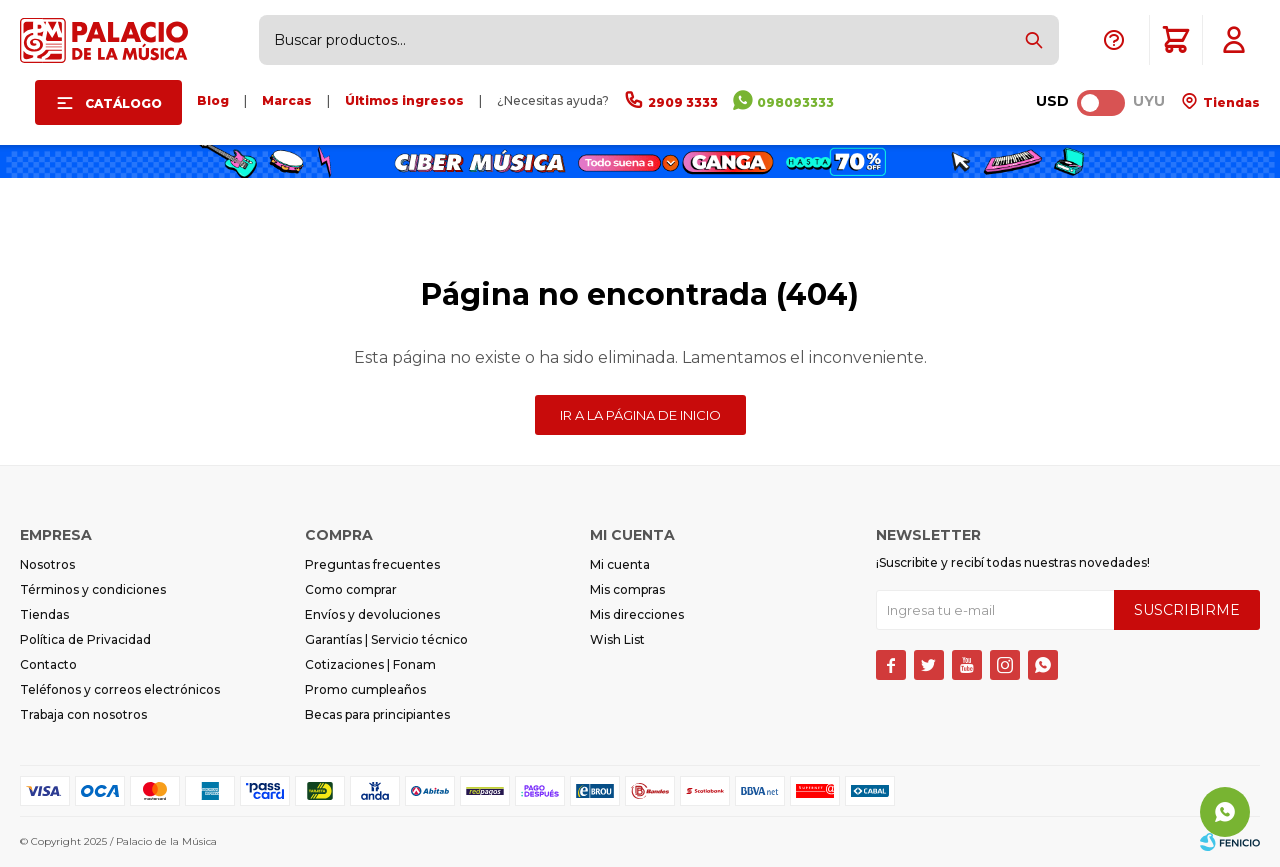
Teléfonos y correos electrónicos (120, 689)
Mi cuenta (620, 564)
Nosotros (47, 564)
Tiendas (1230, 102)
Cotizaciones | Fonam (370, 664)
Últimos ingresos (404, 100)
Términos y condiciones (93, 589)
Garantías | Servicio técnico (386, 639)
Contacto (48, 664)
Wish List (617, 639)
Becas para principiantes (377, 714)
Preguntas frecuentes (372, 564)
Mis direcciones (637, 614)
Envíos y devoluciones (372, 614)
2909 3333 (683, 102)
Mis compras (627, 589)
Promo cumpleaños (365, 689)
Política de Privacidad (85, 639)
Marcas (287, 100)
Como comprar (351, 589)
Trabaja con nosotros (83, 714)
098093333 (795, 102)
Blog (213, 100)
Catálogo (123, 103)
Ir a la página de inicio (640, 415)
